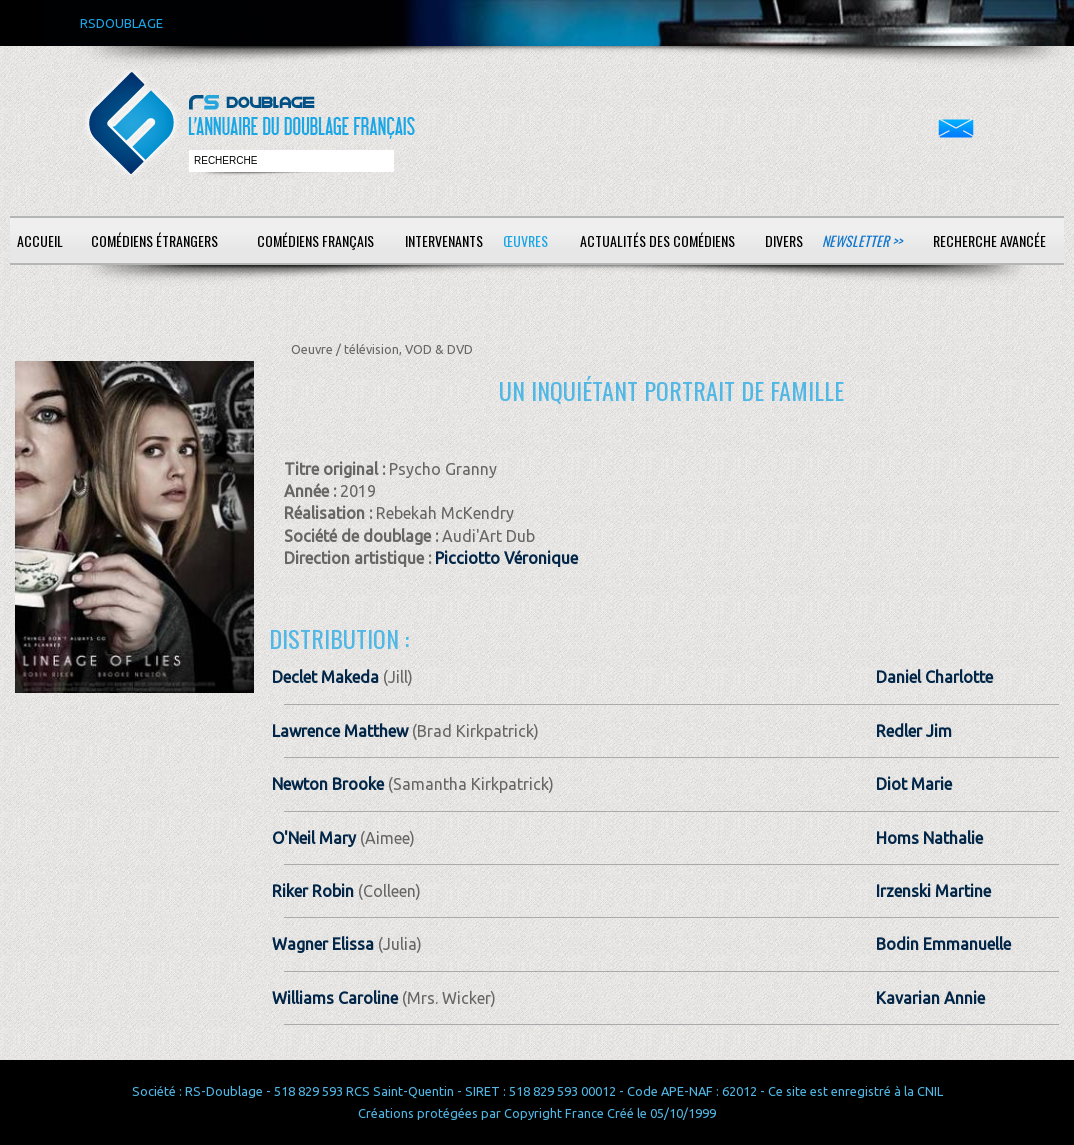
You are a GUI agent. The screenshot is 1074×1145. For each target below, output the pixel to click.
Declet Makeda (325, 677)
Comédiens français (315, 240)
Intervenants (444, 240)
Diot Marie (914, 784)
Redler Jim (914, 731)
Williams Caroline (335, 998)
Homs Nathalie (929, 838)
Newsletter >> (862, 240)
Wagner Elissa (323, 944)
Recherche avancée (989, 240)
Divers (784, 240)
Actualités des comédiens (657, 240)
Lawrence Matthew (340, 731)
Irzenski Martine (933, 891)
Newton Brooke (328, 784)
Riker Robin (313, 891)
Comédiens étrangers (154, 240)
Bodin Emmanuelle (943, 944)
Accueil (40, 240)
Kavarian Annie (930, 998)
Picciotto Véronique (506, 558)
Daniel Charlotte (934, 677)
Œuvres (525, 240)
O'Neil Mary (314, 838)
